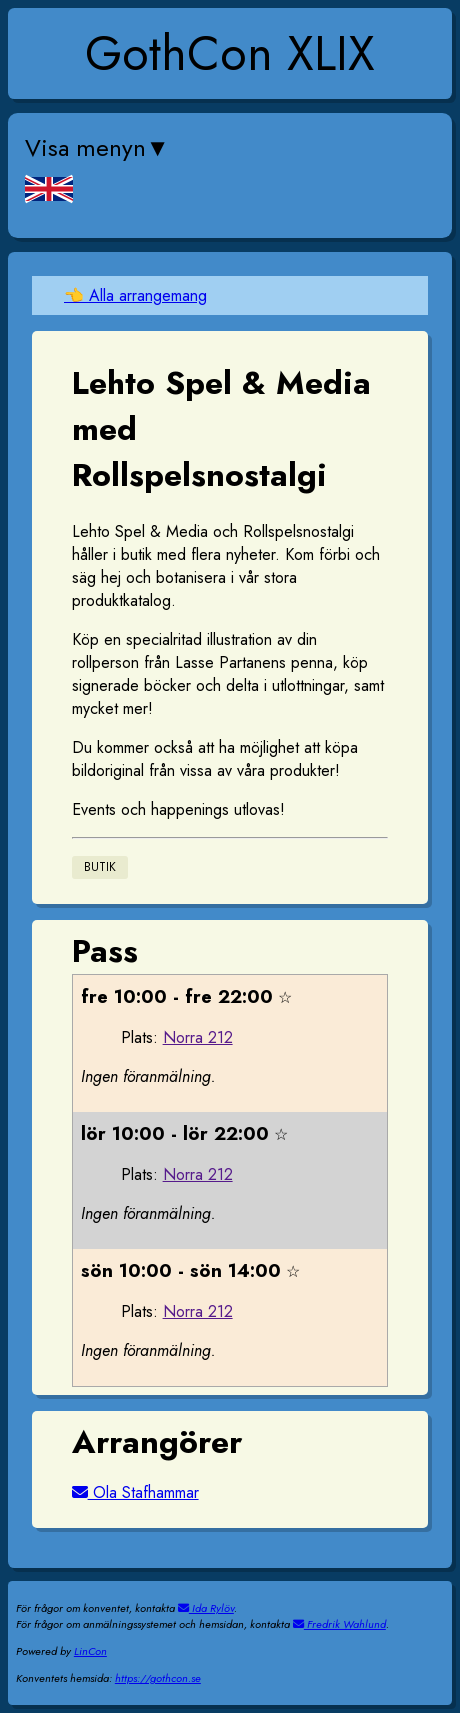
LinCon (90, 1651)
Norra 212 (198, 1037)
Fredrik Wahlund (339, 1624)
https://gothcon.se (158, 1678)
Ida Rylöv (206, 1608)
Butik (100, 868)
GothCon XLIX (230, 53)
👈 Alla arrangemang (135, 295)
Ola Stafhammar (135, 1492)
